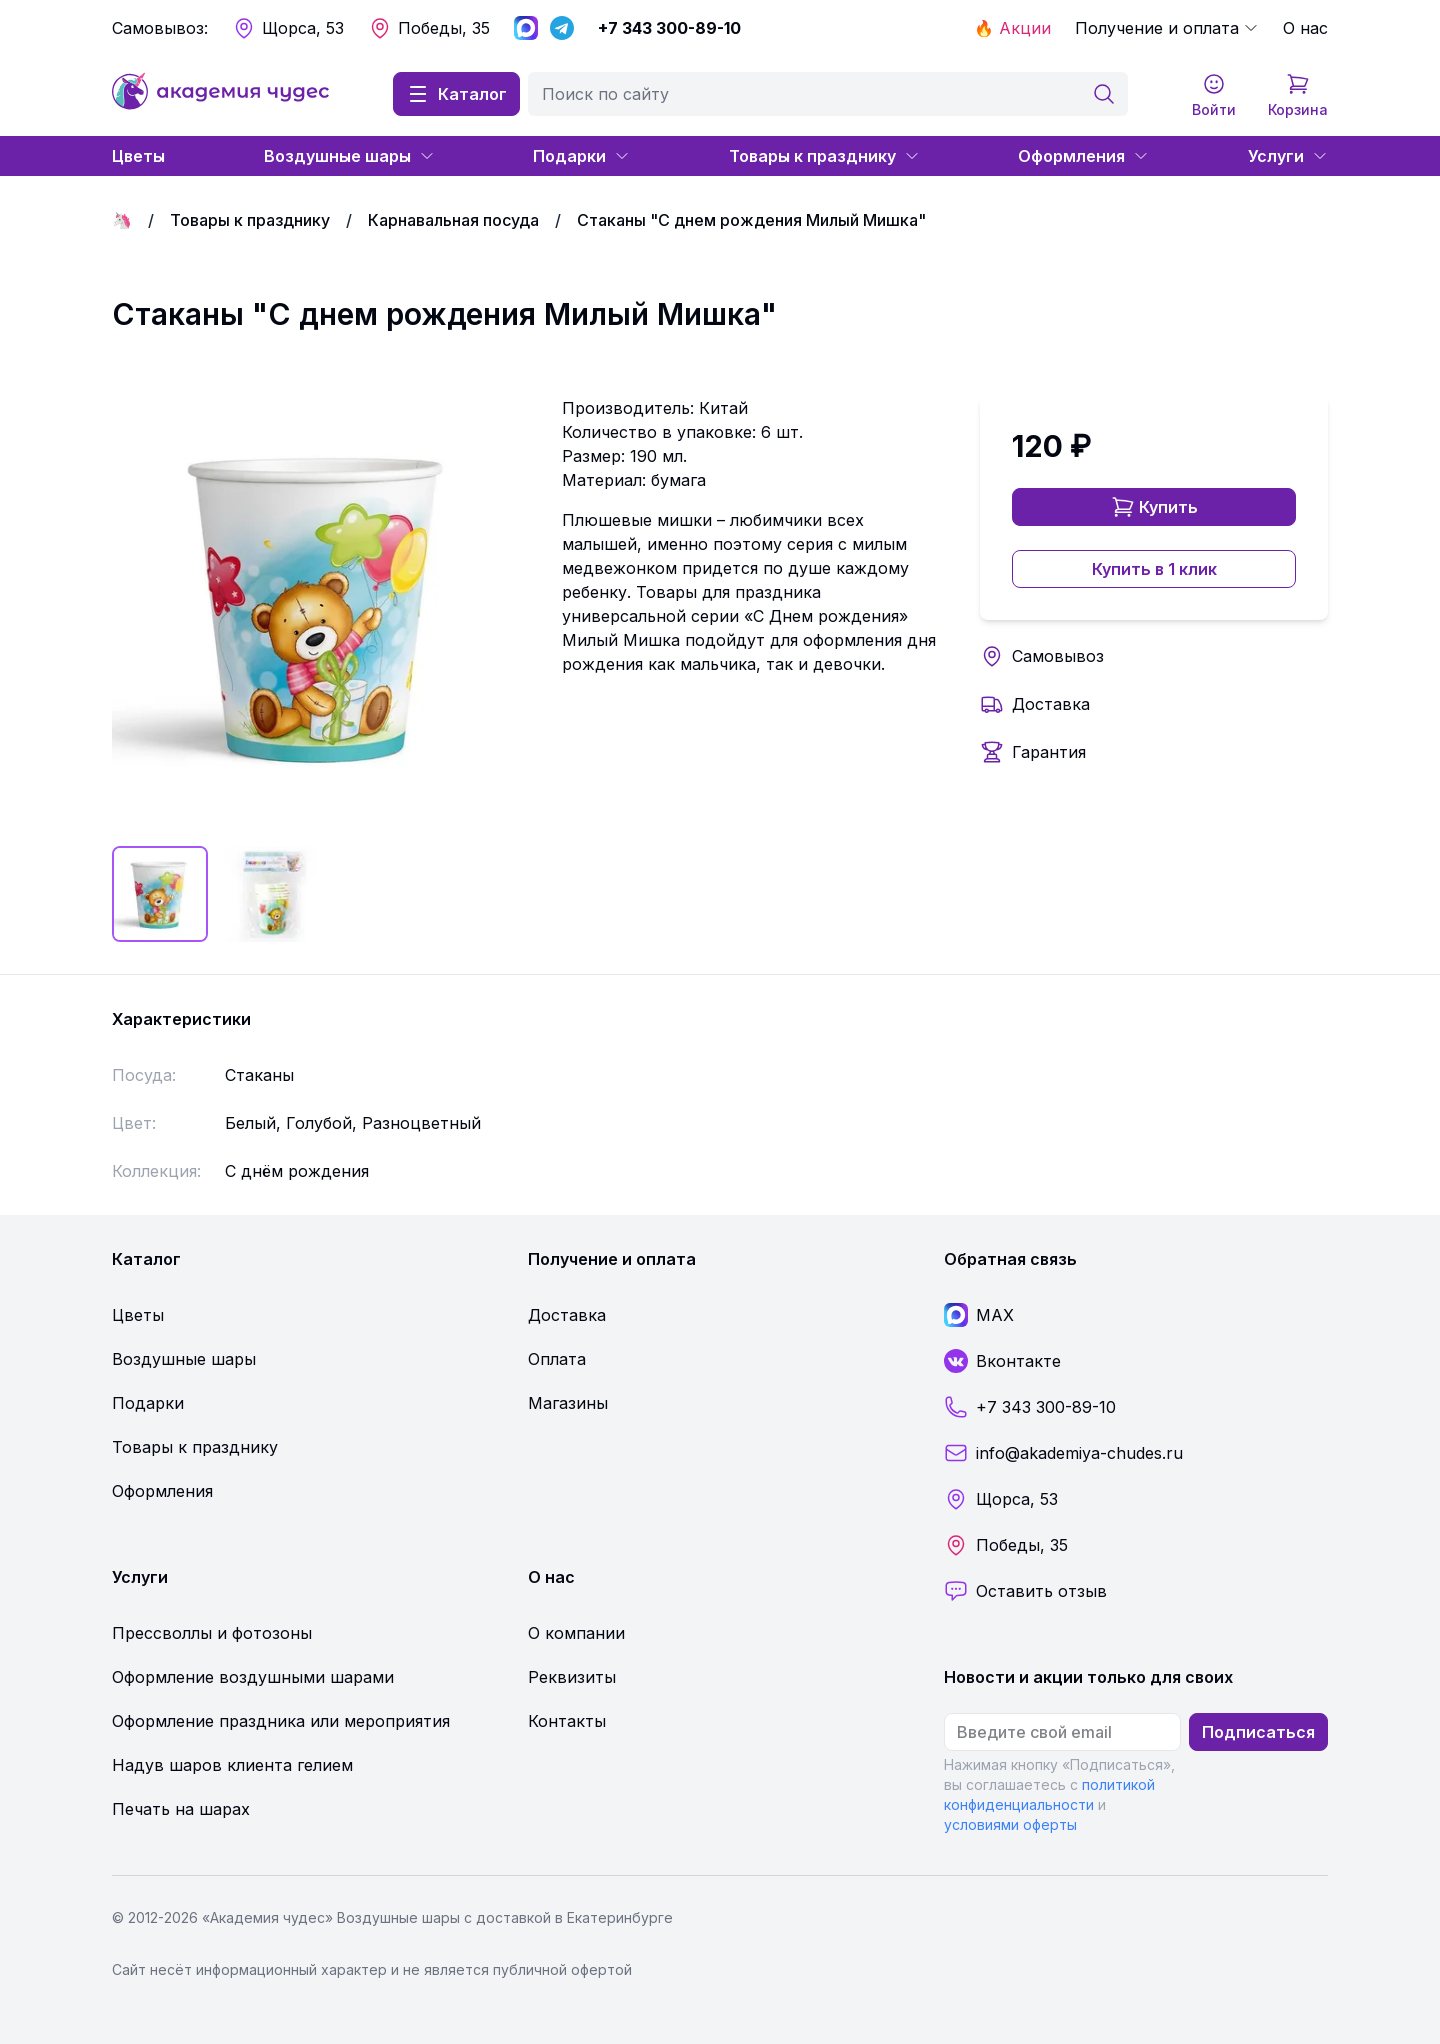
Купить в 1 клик (1154, 569)
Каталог (456, 94)
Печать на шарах (181, 1809)
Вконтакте (1002, 1361)
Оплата (557, 1359)
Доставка (1051, 704)
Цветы (138, 156)
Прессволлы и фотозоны (212, 1633)
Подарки (581, 156)
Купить (1154, 507)
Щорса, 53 (288, 28)
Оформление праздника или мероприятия (281, 1721)
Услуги (1288, 156)
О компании (576, 1633)
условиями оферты (1010, 1824)
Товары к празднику (824, 156)
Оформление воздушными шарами (253, 1677)
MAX (979, 1315)
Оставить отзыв (1025, 1591)
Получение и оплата (1167, 28)
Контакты (567, 1721)
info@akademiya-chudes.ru (1063, 1453)
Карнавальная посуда (453, 220)
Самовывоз (1058, 656)
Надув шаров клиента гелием (232, 1765)
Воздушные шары (349, 156)
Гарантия (1049, 752)
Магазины (568, 1403)
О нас (1305, 28)
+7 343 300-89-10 (669, 28)
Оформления (1083, 156)
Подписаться (1258, 1732)
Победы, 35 (429, 28)
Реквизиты (572, 1677)
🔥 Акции (1012, 28)
